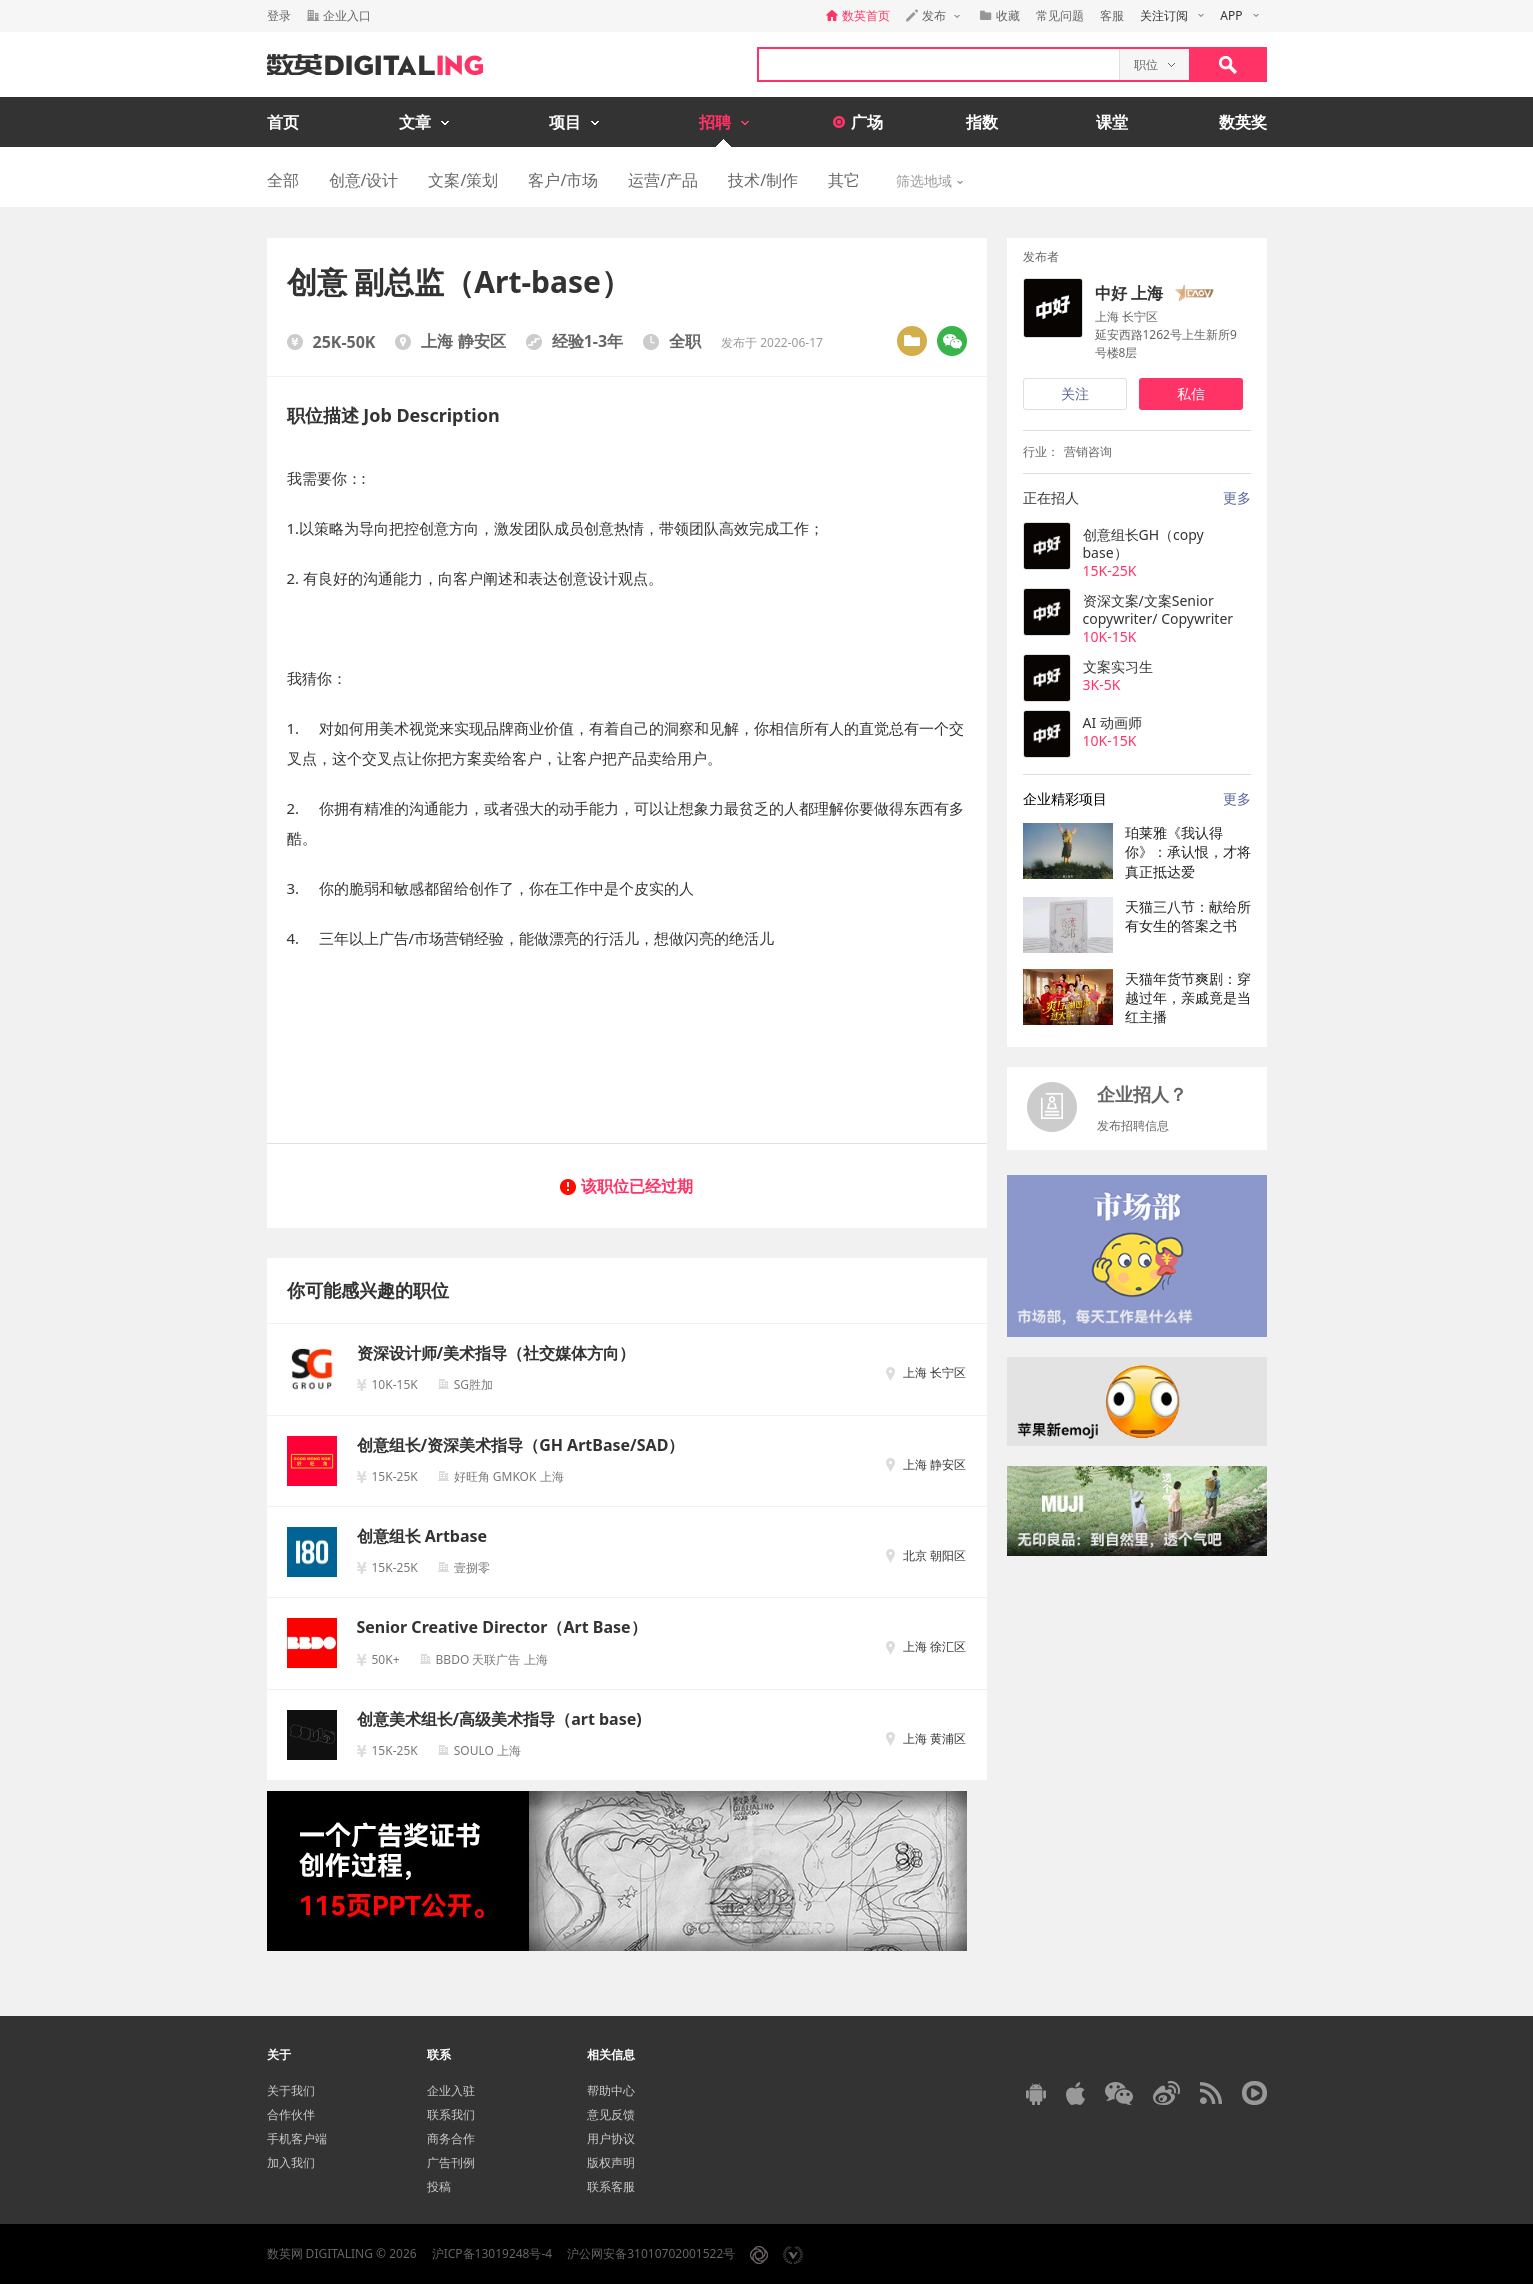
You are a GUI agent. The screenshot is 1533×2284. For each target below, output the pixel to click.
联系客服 (611, 2186)
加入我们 (291, 2162)
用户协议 (611, 2138)
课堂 (1112, 122)
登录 (279, 15)
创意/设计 (364, 180)
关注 (1075, 393)
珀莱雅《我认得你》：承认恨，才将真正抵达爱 (1188, 852)
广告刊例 (451, 2162)
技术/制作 (763, 180)
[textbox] (939, 64)
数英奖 (1243, 122)
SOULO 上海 (487, 1750)
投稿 (439, 2186)
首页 (283, 122)
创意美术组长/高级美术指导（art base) (499, 1719)
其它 (844, 180)
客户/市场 (563, 180)
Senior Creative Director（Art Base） (502, 1627)
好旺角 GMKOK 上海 (509, 1476)
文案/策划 (463, 180)
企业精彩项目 (1065, 798)
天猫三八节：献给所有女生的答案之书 (1188, 916)
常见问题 (1060, 15)
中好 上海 (1129, 293)
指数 (982, 122)
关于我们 (291, 2090)
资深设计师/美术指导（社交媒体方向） (496, 1353)
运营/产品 (663, 180)
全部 (283, 180)
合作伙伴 (291, 2114)
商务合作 (451, 2138)
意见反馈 (611, 2114)
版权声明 (611, 2162)
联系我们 (451, 2114)
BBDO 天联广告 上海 (492, 1659)
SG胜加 (473, 1384)
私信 (1191, 393)
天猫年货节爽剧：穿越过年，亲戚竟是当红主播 (1188, 998)
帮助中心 (611, 2090)
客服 (1112, 15)
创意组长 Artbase (422, 1536)
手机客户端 (297, 2138)
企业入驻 (451, 2090)
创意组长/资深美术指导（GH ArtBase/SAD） (521, 1445)
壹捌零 (472, 1567)
